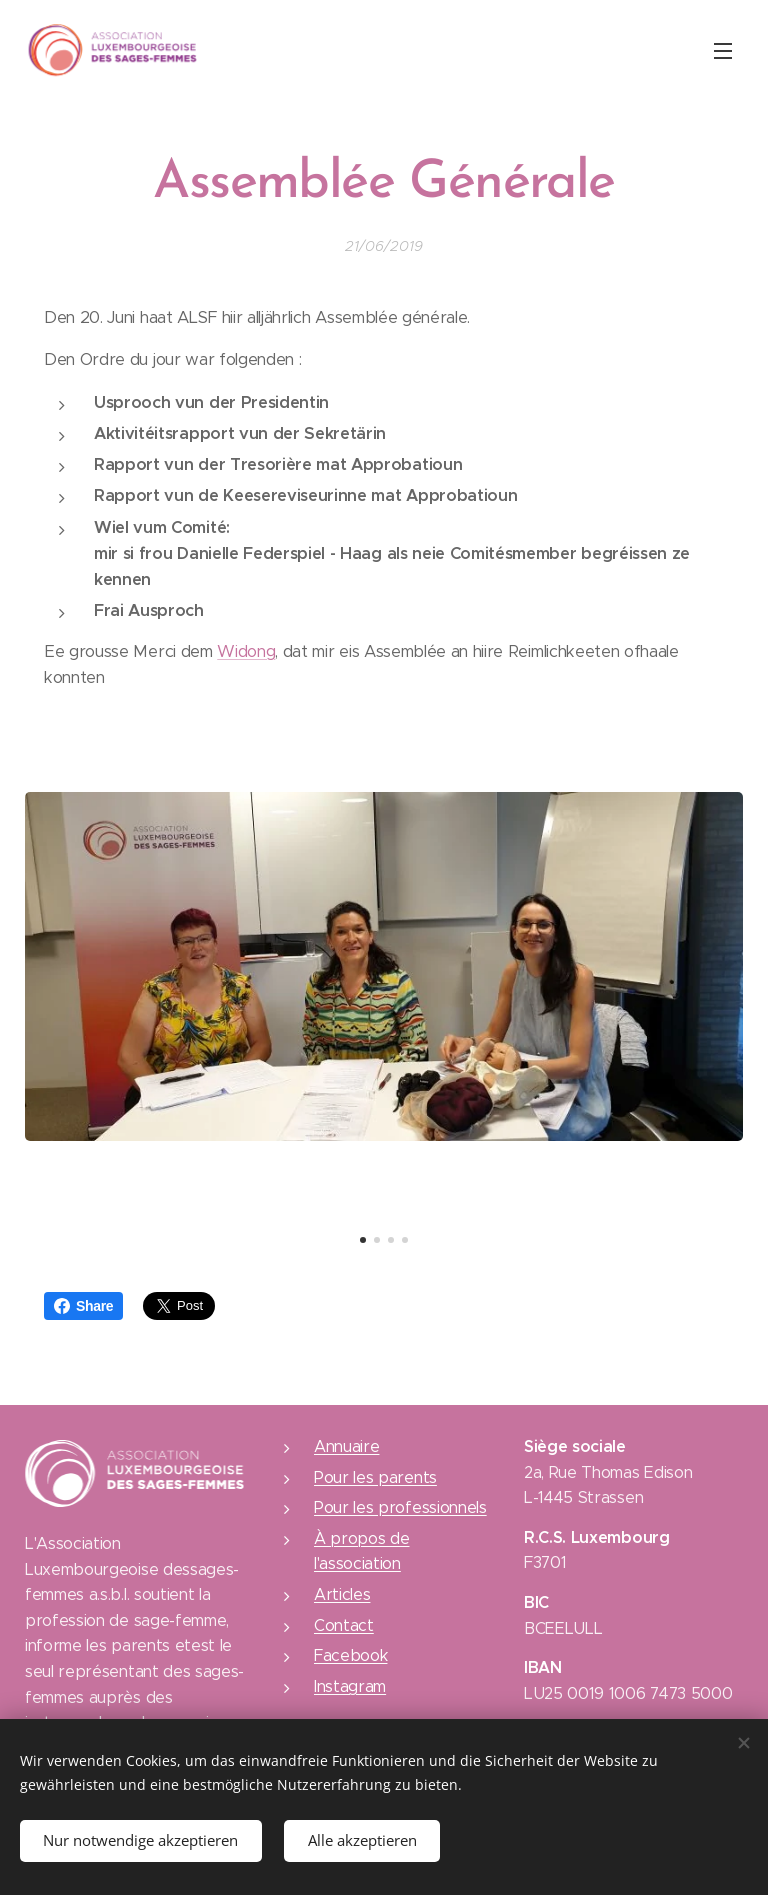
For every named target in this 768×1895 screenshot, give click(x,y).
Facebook (350, 1655)
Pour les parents (375, 1477)
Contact (344, 1625)
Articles (342, 1594)
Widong (246, 651)
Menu (723, 51)
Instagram (350, 1686)
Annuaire (346, 1446)
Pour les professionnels (400, 1507)
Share (83, 1306)
